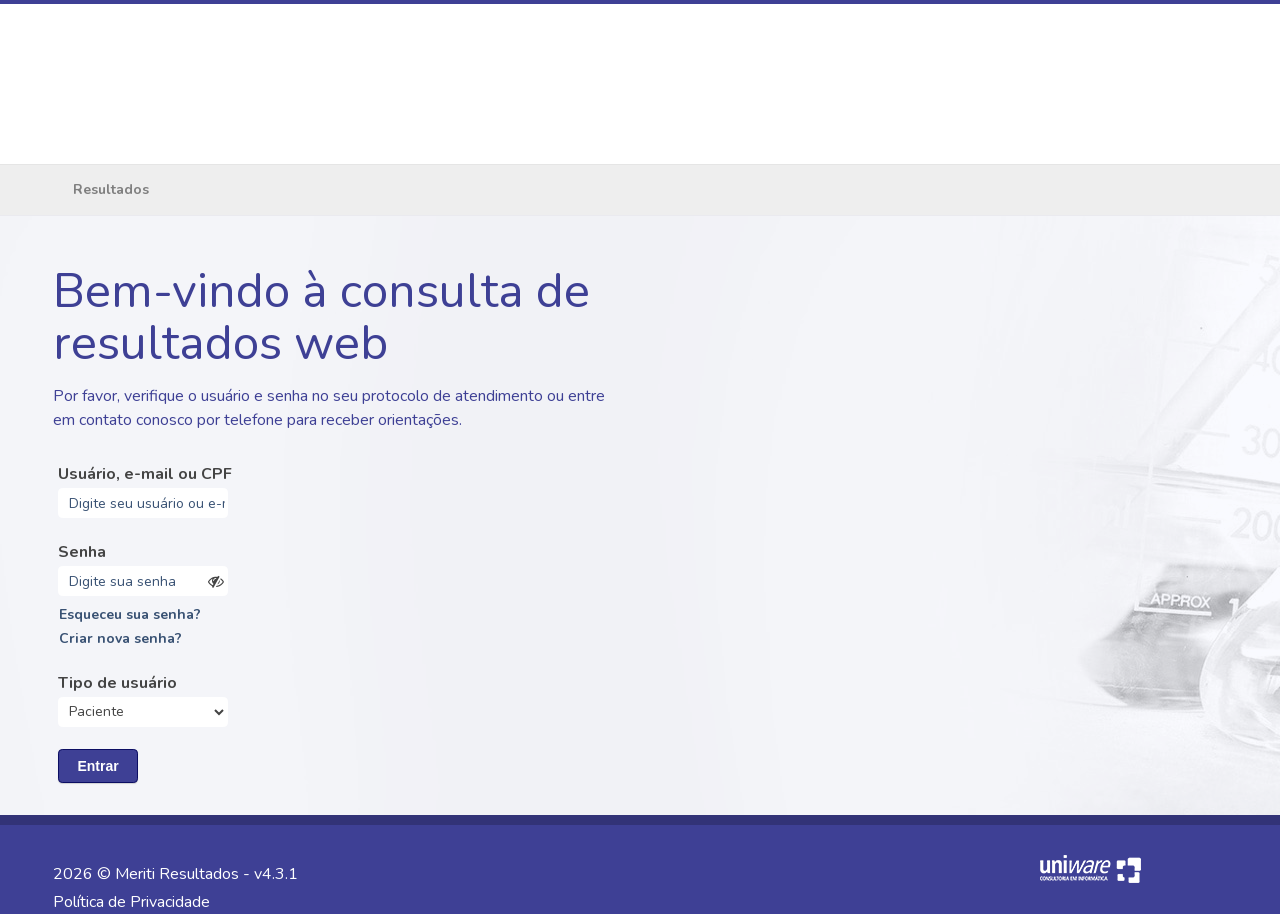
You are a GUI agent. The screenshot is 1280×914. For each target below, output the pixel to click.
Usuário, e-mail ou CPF (145, 474)
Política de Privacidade (131, 902)
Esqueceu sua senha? (130, 614)
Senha (82, 552)
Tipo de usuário (117, 683)
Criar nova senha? (120, 638)
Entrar (97, 766)
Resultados (111, 189)
